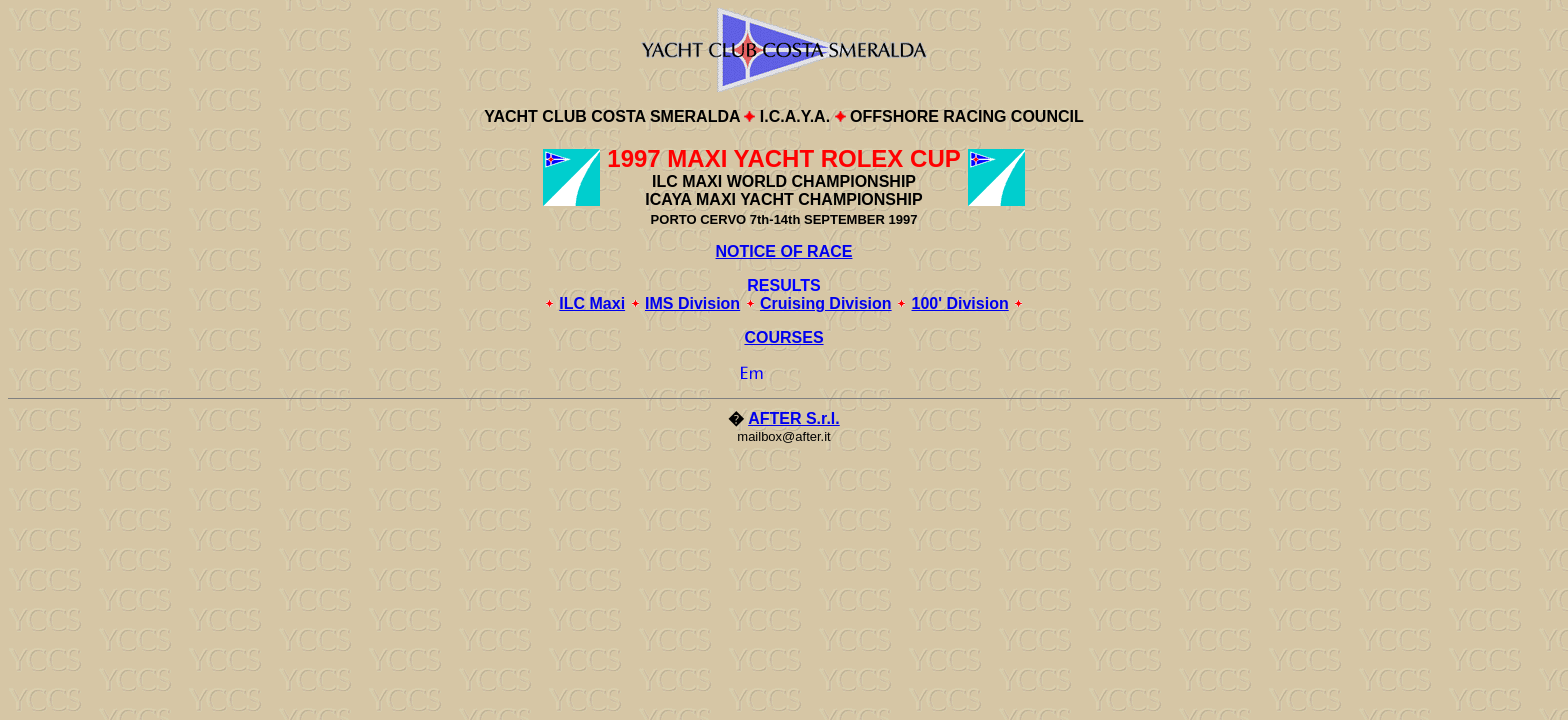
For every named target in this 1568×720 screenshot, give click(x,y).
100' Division (960, 303)
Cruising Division (826, 303)
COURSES (783, 337)
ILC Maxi (592, 303)
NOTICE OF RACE (784, 251)
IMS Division (692, 303)
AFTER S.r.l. (794, 418)
